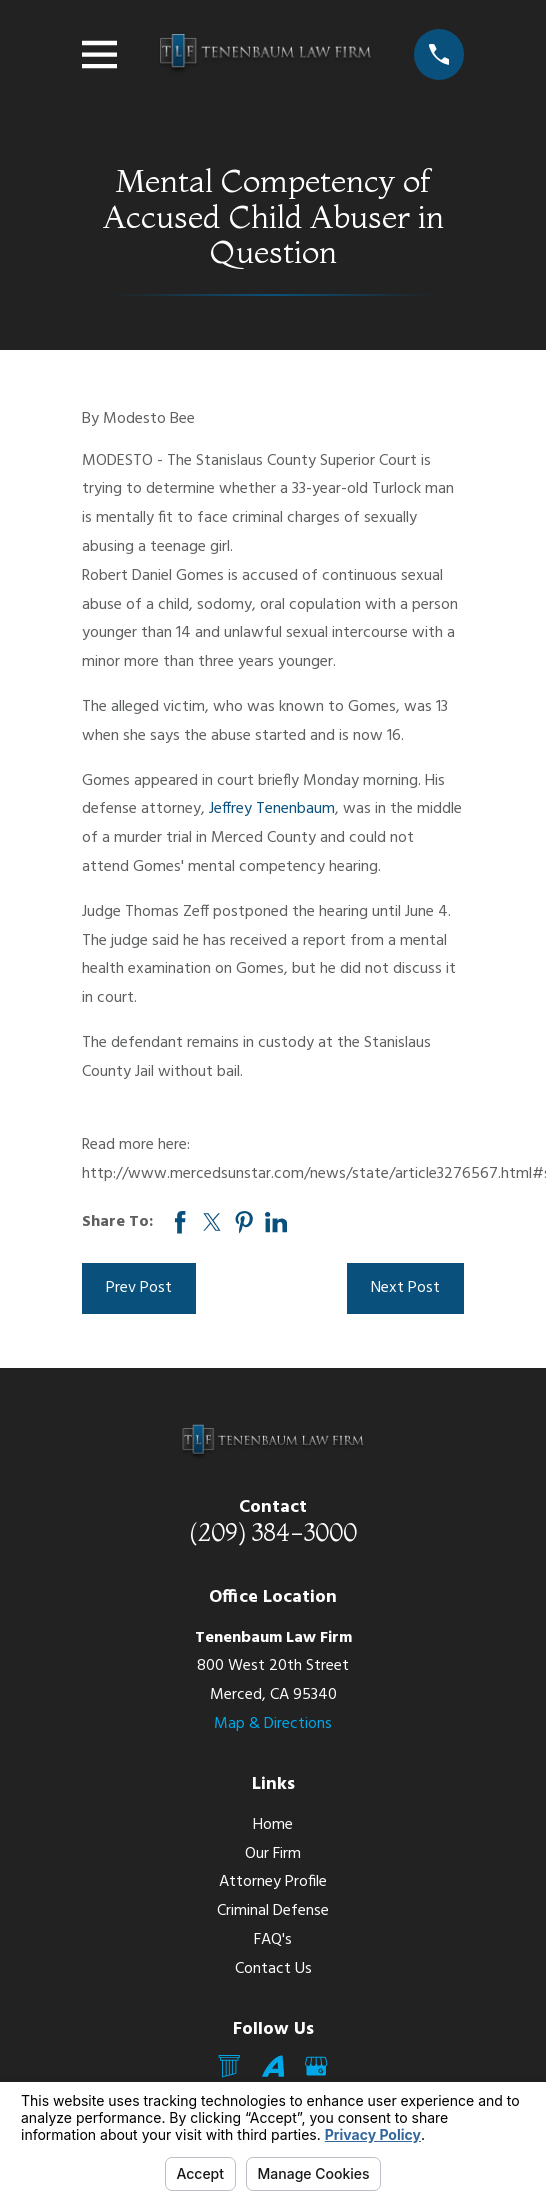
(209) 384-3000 (273, 1532)
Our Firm (273, 1854)
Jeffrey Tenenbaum (272, 809)
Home (273, 1825)
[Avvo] (273, 2066)
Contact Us (273, 1969)
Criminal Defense (273, 1911)
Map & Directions (273, 1724)
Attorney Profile (273, 1882)
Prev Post (139, 1288)
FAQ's (273, 1940)
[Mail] (229, 2066)
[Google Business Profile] (316, 2066)
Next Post (405, 1288)
